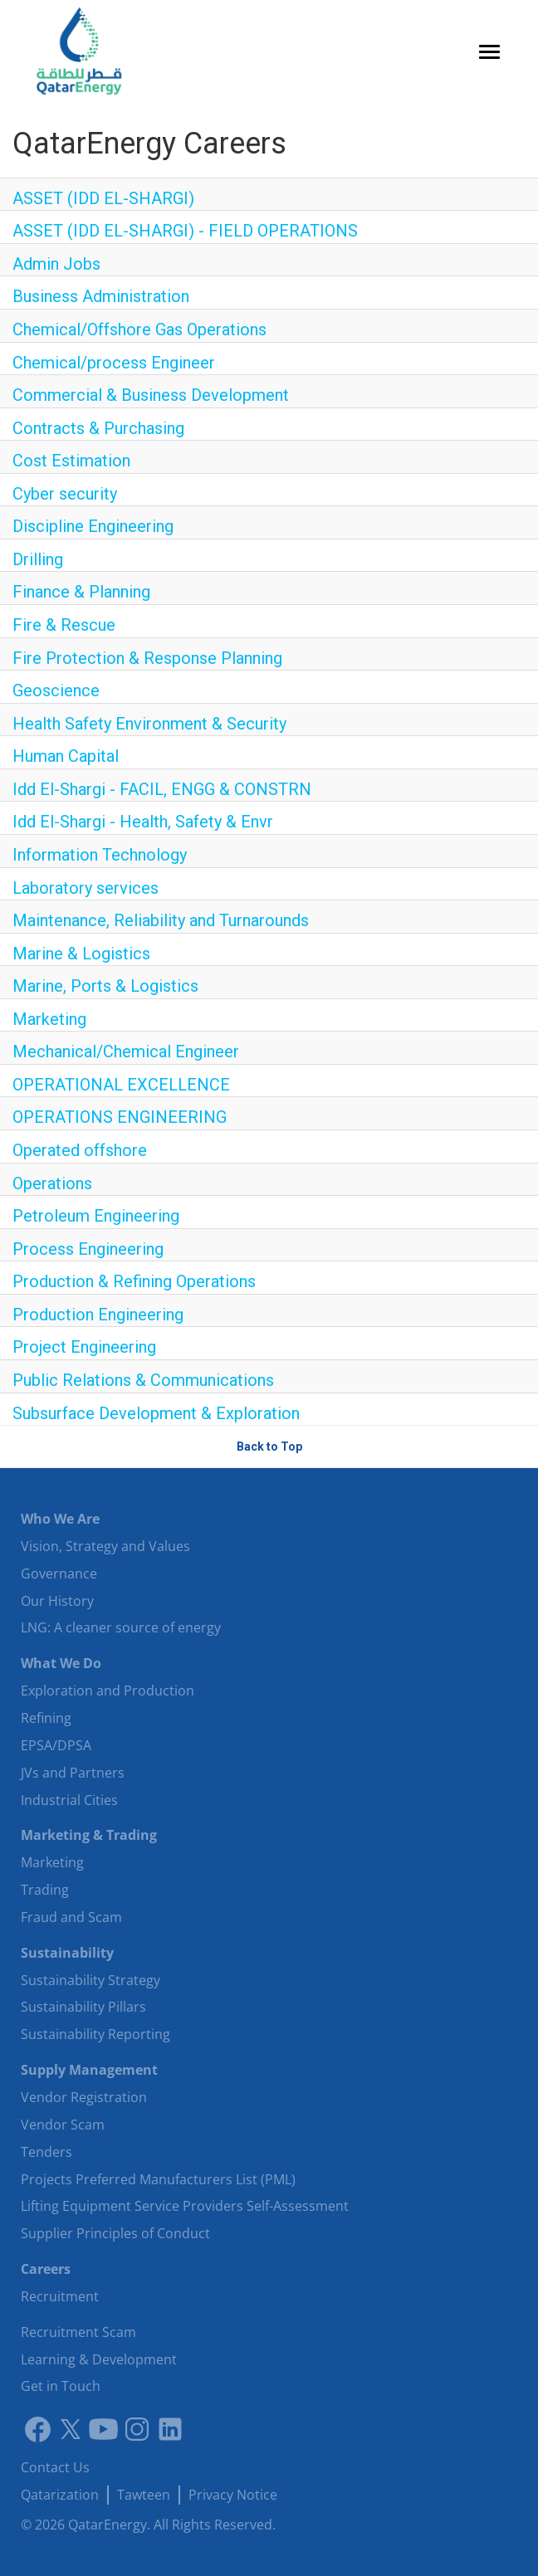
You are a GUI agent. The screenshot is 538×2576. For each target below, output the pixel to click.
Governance (59, 1573)
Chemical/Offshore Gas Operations (139, 329)
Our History (57, 1601)
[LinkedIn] (170, 2429)
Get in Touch (60, 2386)
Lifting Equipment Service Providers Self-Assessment (185, 2206)
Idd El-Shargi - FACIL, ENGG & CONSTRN (161, 789)
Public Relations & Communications (143, 1380)
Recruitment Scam (78, 2332)
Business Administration (100, 296)
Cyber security (64, 494)
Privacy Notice (232, 2495)
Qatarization (60, 2495)
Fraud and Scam (71, 1917)
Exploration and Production (107, 1690)
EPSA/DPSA (56, 1745)
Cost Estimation (71, 461)
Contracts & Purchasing (98, 428)
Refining (46, 1718)
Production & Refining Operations (134, 1281)
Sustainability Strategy (90, 1980)
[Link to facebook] (37, 2429)
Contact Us (55, 2467)
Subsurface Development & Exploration (156, 1413)
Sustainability (67, 1953)
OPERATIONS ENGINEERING (119, 1117)
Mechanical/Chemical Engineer (125, 1051)
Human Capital (65, 756)
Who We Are (60, 1519)
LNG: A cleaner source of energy (121, 1627)
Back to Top (269, 1446)
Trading (45, 1890)
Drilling (37, 559)
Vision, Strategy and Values (105, 1546)
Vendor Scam (63, 2124)
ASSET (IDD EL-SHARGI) (103, 198)
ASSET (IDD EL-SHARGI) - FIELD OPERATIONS (185, 231)
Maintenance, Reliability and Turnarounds (160, 920)
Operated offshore (79, 1150)
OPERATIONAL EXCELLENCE (121, 1085)
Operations (52, 1183)
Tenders (46, 2152)
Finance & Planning (81, 592)
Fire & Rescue (63, 625)
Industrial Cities (69, 1800)
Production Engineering (97, 1315)
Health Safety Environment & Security (149, 724)
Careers (46, 2269)
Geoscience (56, 690)
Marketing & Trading (89, 1835)
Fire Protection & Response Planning (147, 658)
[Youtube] (103, 2429)
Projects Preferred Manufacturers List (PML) (158, 2179)
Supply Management (89, 2070)
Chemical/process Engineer (113, 363)
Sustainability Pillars (83, 2007)
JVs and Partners (73, 1773)
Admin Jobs (56, 264)
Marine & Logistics (81, 954)
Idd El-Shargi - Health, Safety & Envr (142, 822)
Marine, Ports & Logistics (105, 986)
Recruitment (60, 2296)
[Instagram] (137, 2429)
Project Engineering (84, 1347)
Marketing (49, 1019)
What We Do (61, 1663)
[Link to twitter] (70, 2429)
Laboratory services (85, 888)
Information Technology (99, 855)
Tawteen (143, 2495)
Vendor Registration (84, 2097)
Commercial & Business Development (150, 395)
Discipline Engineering (93, 526)
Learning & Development (99, 2359)
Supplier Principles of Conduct (115, 2233)
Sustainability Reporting (95, 2034)
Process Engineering (88, 1249)
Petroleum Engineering (95, 1216)
